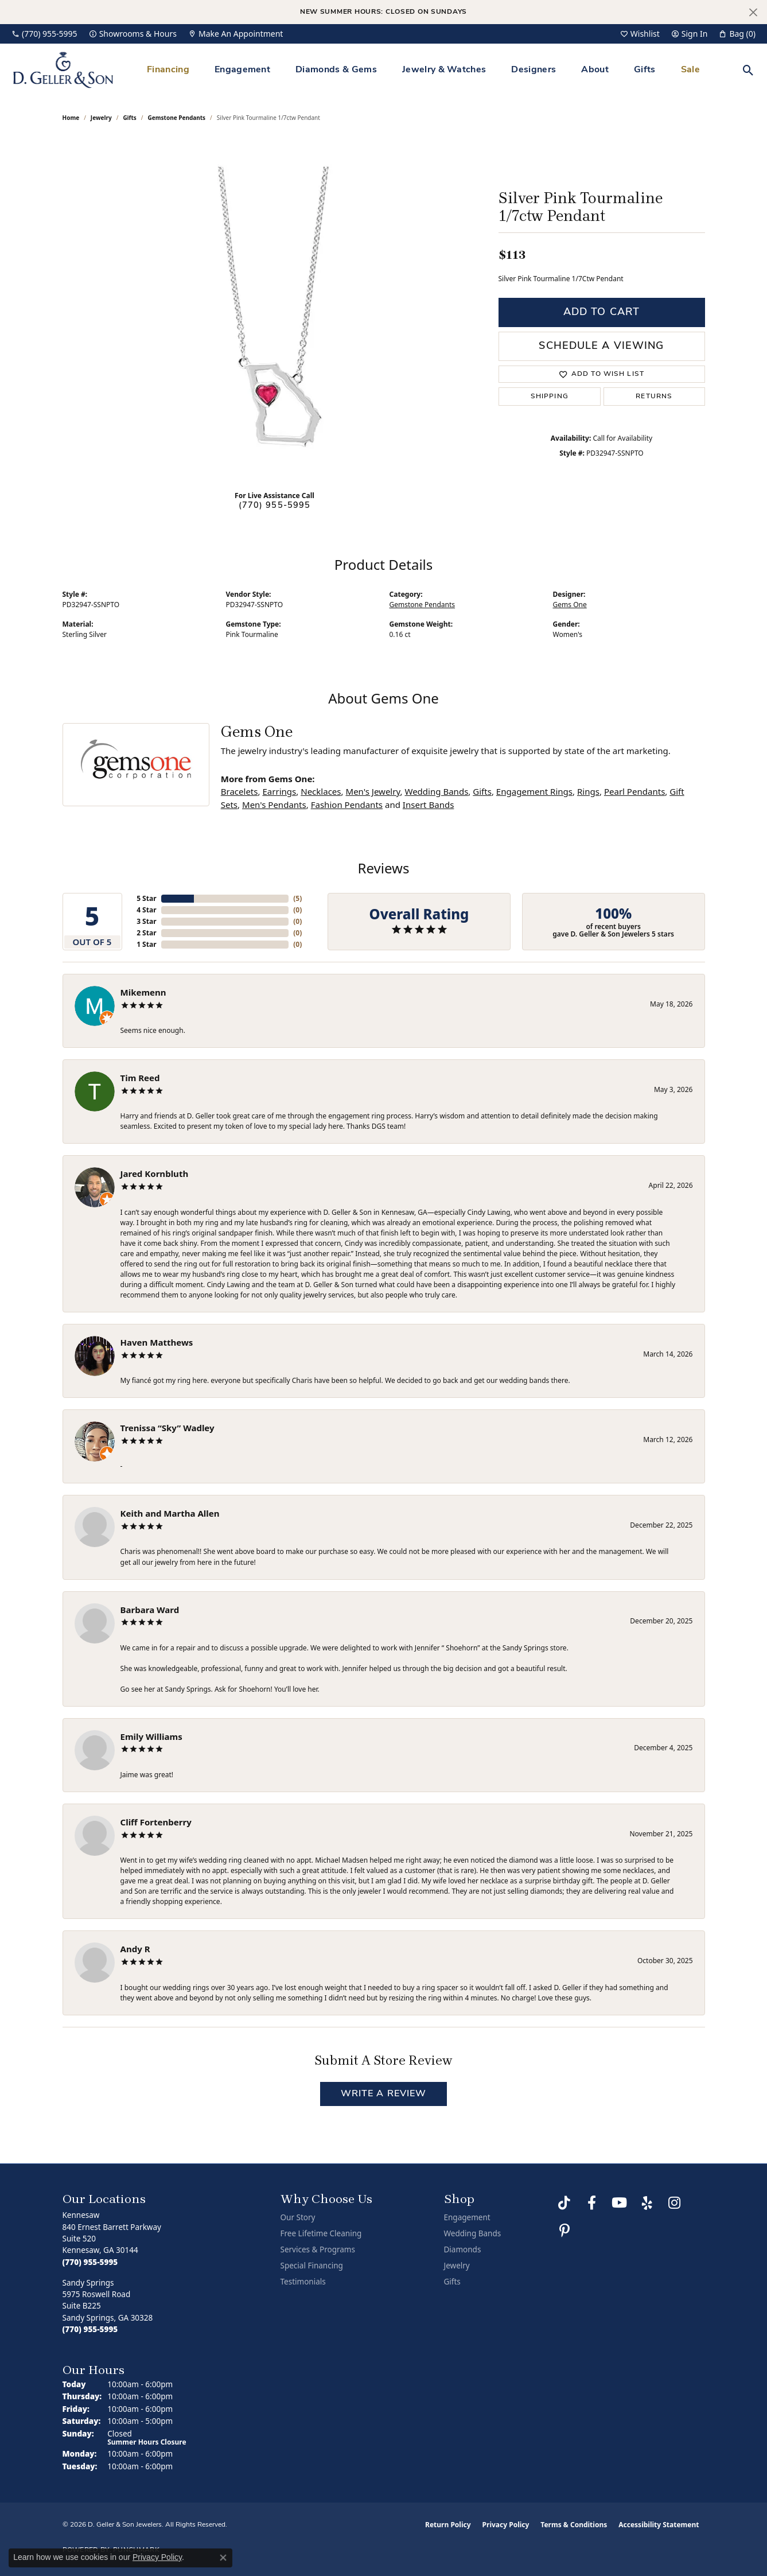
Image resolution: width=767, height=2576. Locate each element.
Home (71, 118)
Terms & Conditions (573, 2525)
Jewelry (457, 2265)
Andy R (135, 1949)
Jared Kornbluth (154, 1173)
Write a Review (384, 2094)
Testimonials (303, 2281)
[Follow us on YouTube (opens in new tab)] (619, 2203)
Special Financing (312, 2265)
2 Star (146, 933)
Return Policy (448, 2525)
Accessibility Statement (658, 2525)
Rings (588, 791)
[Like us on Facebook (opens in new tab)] (592, 2203)
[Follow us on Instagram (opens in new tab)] (674, 2203)
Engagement (242, 70)
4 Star (146, 910)
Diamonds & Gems (336, 70)
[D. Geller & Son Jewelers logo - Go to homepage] (63, 70)
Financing (168, 70)
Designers (533, 70)
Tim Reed (140, 1077)
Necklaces (321, 791)
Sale (690, 70)
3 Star (146, 921)
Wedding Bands (436, 791)
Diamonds (462, 2249)
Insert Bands (428, 804)
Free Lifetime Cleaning (321, 2233)
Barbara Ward (150, 1609)
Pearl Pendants (634, 791)
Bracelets (239, 791)
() (297, 898)
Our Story (298, 2217)
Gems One (570, 604)
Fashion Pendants (347, 804)
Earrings (279, 791)
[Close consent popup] (223, 2557)
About (595, 70)
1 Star (146, 944)
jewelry (101, 118)
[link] (44, 34)
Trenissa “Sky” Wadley (167, 1427)
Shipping (550, 396)
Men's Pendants (274, 804)
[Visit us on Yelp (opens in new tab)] (647, 2203)
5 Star (146, 898)
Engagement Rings (534, 791)
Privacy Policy (505, 2525)
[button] (640, 34)
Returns (654, 396)
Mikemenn (143, 992)
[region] (275, 309)
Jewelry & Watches (444, 70)
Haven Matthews (156, 1342)
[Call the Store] (90, 2262)
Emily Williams (151, 1736)
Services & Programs (318, 2249)
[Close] (753, 12)
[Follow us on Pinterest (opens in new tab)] (564, 2230)
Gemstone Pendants (177, 118)
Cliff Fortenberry (156, 1822)
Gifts (645, 70)
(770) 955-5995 (275, 506)
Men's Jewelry (373, 791)
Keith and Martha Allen (170, 1513)
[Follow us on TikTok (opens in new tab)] (564, 2203)
